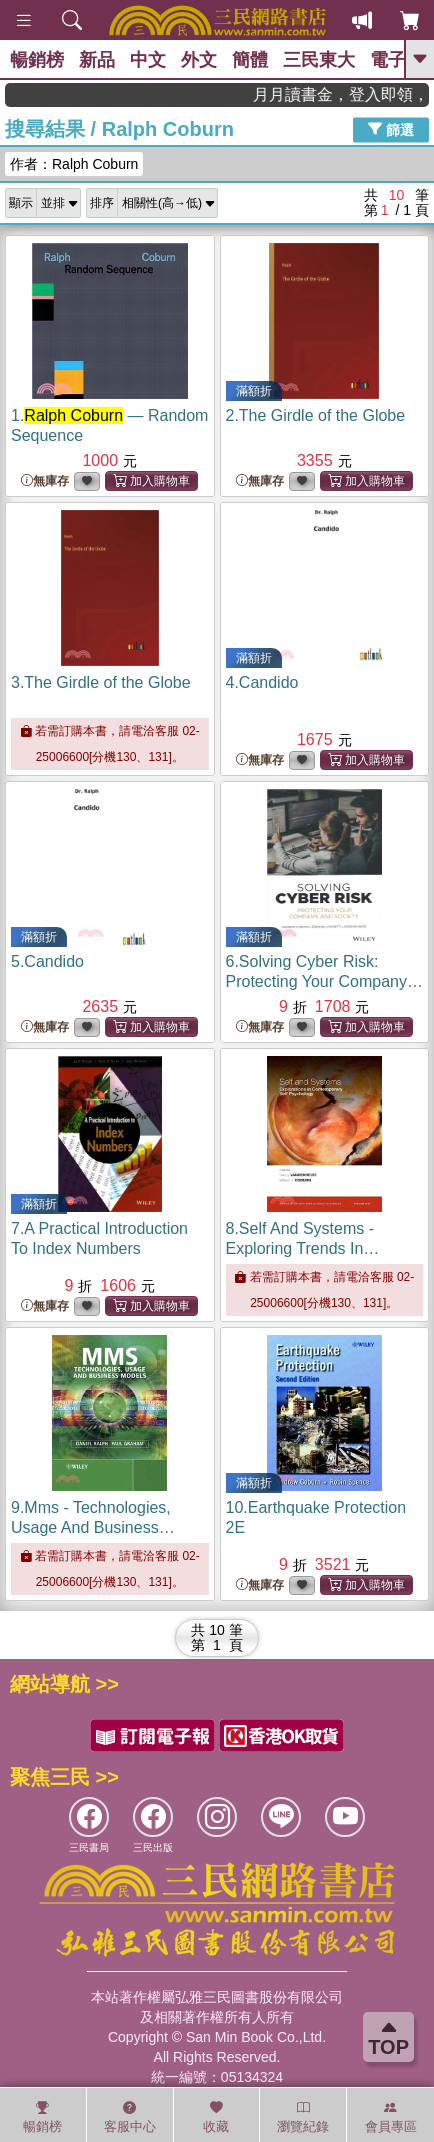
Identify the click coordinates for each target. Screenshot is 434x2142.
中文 (148, 60)
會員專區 (391, 2117)
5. (47, 961)
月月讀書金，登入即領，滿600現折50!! (365, 94)
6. (324, 981)
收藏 (216, 2117)
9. (93, 1527)
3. (101, 682)
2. (316, 415)
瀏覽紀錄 (303, 2117)
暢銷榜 (37, 60)
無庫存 (45, 481)
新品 (97, 60)
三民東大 (319, 60)
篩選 (391, 129)
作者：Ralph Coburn (74, 164)
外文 (199, 60)
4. (262, 682)
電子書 (397, 60)
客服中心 (130, 2117)
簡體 (250, 60)
